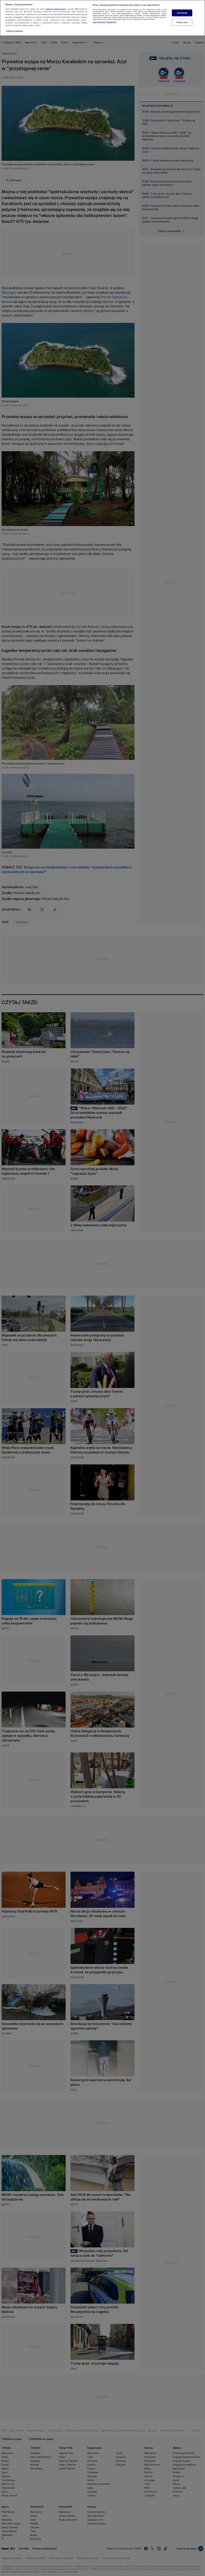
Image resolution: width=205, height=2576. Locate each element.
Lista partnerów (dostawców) (104, 22)
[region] (102, 18)
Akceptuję (182, 13)
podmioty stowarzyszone (56, 9)
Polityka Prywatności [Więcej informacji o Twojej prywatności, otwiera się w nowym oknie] (14, 31)
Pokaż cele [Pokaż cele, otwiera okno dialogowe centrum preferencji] (182, 22)
